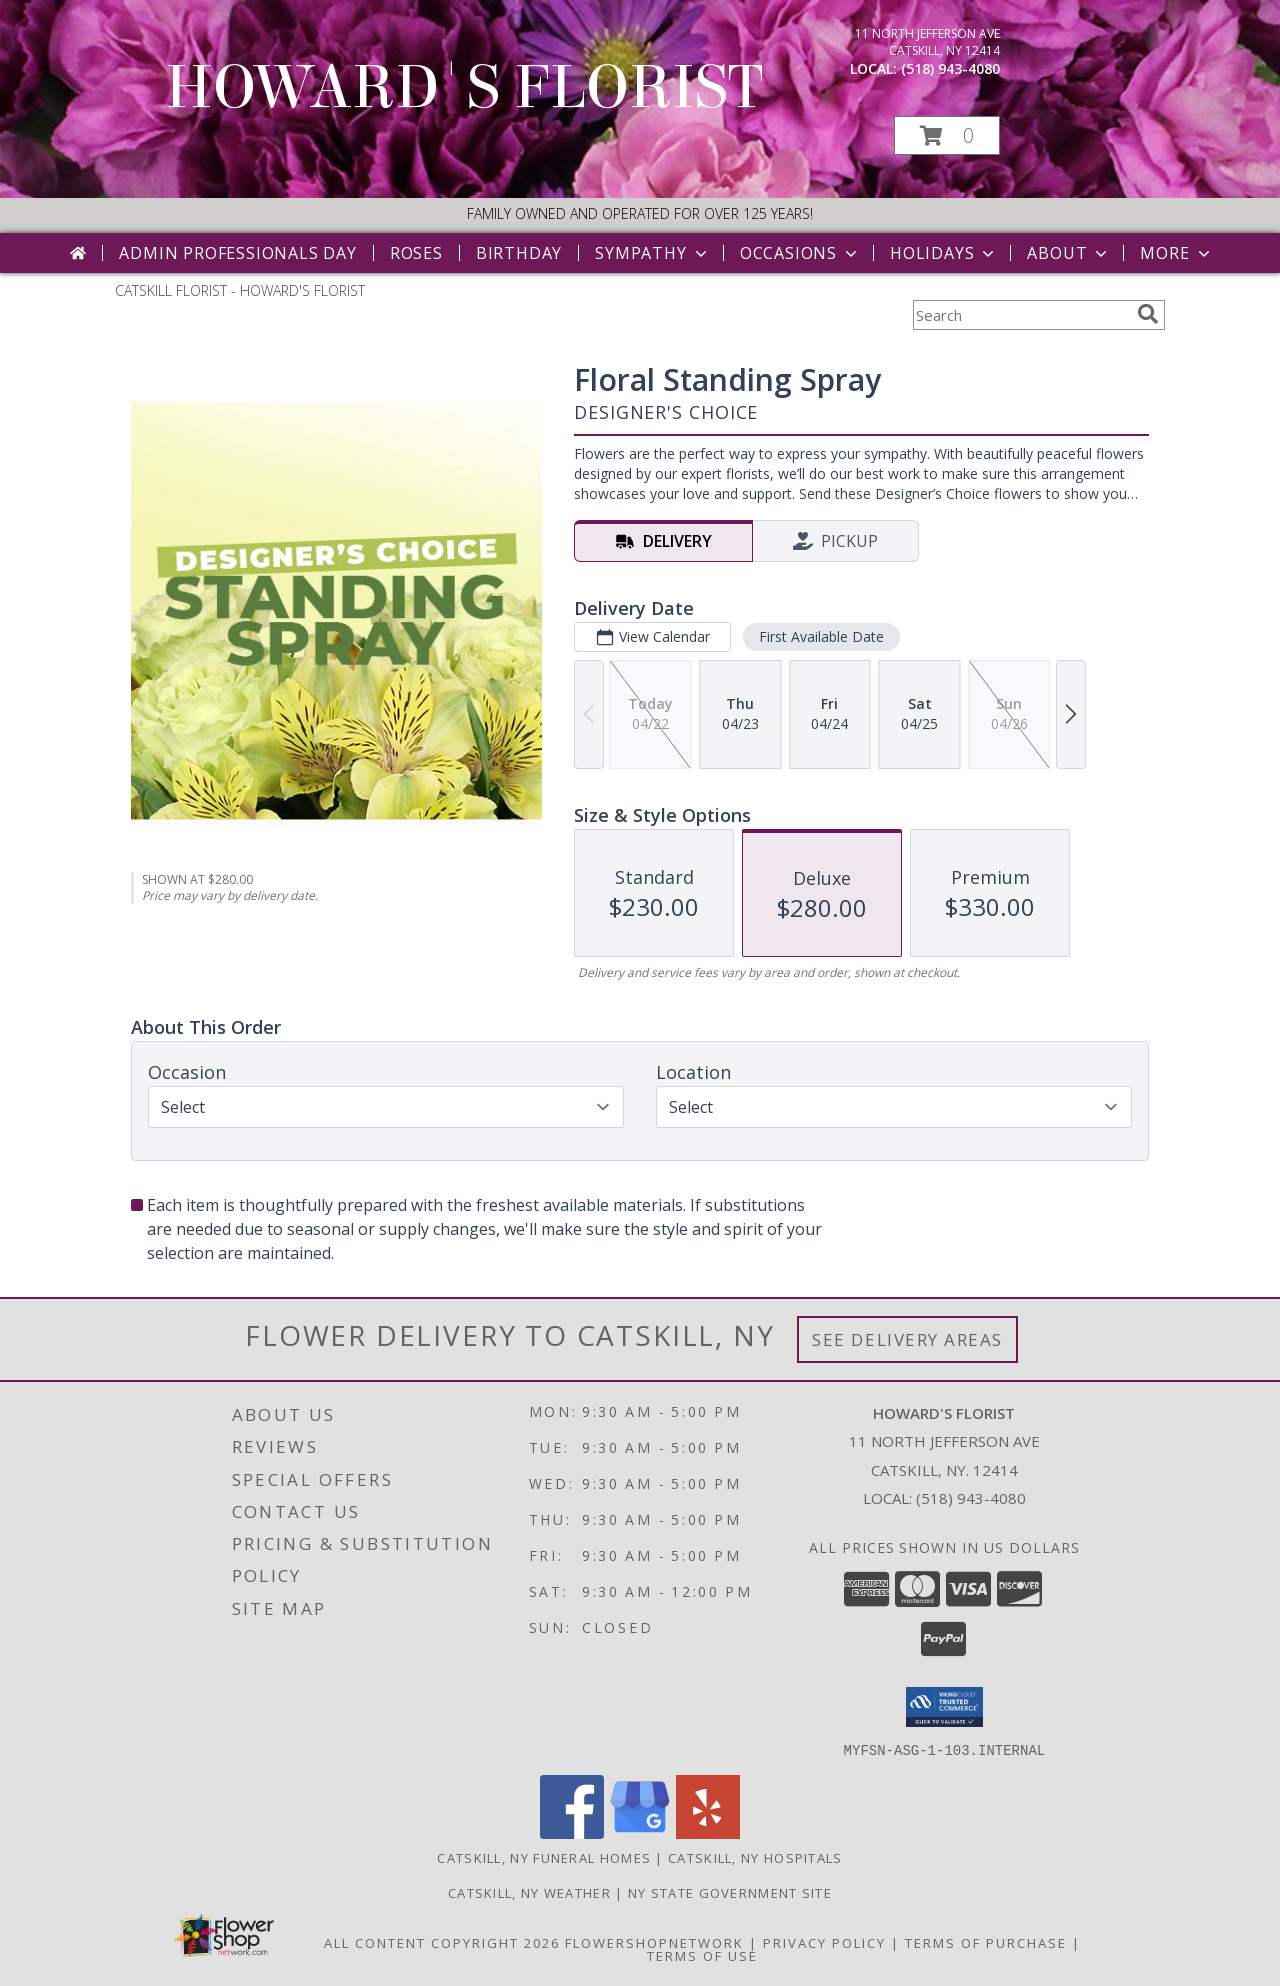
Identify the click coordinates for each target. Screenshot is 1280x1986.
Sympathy (652, 253)
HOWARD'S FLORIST (464, 87)
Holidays (944, 253)
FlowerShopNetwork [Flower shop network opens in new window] (654, 1942)
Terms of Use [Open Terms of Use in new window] (702, 1955)
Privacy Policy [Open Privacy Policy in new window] (824, 1942)
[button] (947, 135)
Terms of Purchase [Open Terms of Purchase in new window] (986, 1942)
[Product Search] (1021, 315)
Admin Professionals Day (237, 253)
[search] (1148, 314)
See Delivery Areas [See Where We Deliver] (907, 1339)
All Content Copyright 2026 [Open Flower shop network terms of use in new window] (442, 1942)
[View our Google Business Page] (640, 1832)
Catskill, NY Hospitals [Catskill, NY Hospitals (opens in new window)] (755, 1857)
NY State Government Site (730, 1892)
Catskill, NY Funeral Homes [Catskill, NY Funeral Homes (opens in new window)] (544, 1857)
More (1176, 253)
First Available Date (821, 636)
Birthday (519, 253)
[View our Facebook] (572, 1832)
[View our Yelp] (708, 1832)
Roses (416, 253)
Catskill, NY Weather (529, 1892)
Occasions (800, 253)
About (1069, 253)
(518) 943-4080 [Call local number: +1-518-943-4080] (950, 68)
